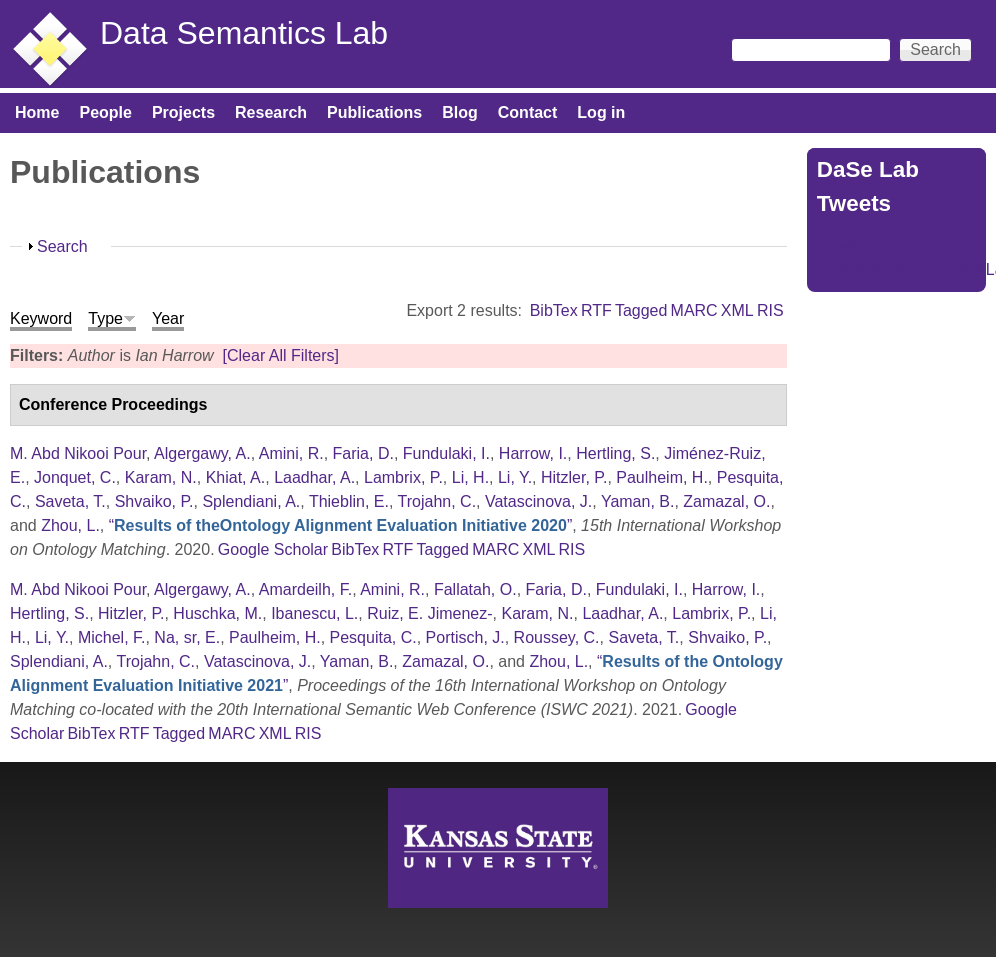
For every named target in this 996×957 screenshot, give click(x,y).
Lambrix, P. (403, 477)
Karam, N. (161, 477)
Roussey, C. (557, 637)
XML (737, 310)
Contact (528, 112)
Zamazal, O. (726, 501)
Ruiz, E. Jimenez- (429, 613)
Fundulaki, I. (446, 453)
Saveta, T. (70, 501)
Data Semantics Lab (244, 33)
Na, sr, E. (187, 637)
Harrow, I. (533, 453)
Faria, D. (363, 453)
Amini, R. (291, 453)
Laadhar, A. (314, 477)
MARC (694, 310)
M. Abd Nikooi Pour (78, 453)
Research (271, 112)
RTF (596, 310)
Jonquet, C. (75, 477)
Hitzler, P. (574, 477)
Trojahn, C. (437, 501)
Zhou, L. (70, 525)
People (105, 112)
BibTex (554, 310)
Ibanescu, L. (314, 613)
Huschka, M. (217, 613)
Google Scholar (273, 549)
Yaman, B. (638, 501)
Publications (374, 112)
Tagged (641, 310)
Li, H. (470, 477)
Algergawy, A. (202, 453)
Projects (183, 112)
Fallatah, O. (475, 589)
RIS (770, 310)
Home (37, 112)
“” (340, 525)
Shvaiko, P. (154, 501)
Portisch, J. (465, 637)
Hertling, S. (615, 453)
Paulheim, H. (662, 477)
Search (62, 246)
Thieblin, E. (349, 501)
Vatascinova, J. (538, 501)
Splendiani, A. (251, 501)
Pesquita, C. (373, 637)
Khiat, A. (236, 477)
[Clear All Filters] (281, 355)
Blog (460, 112)
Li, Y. (515, 477)
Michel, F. (112, 637)
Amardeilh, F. (305, 589)
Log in (601, 112)
